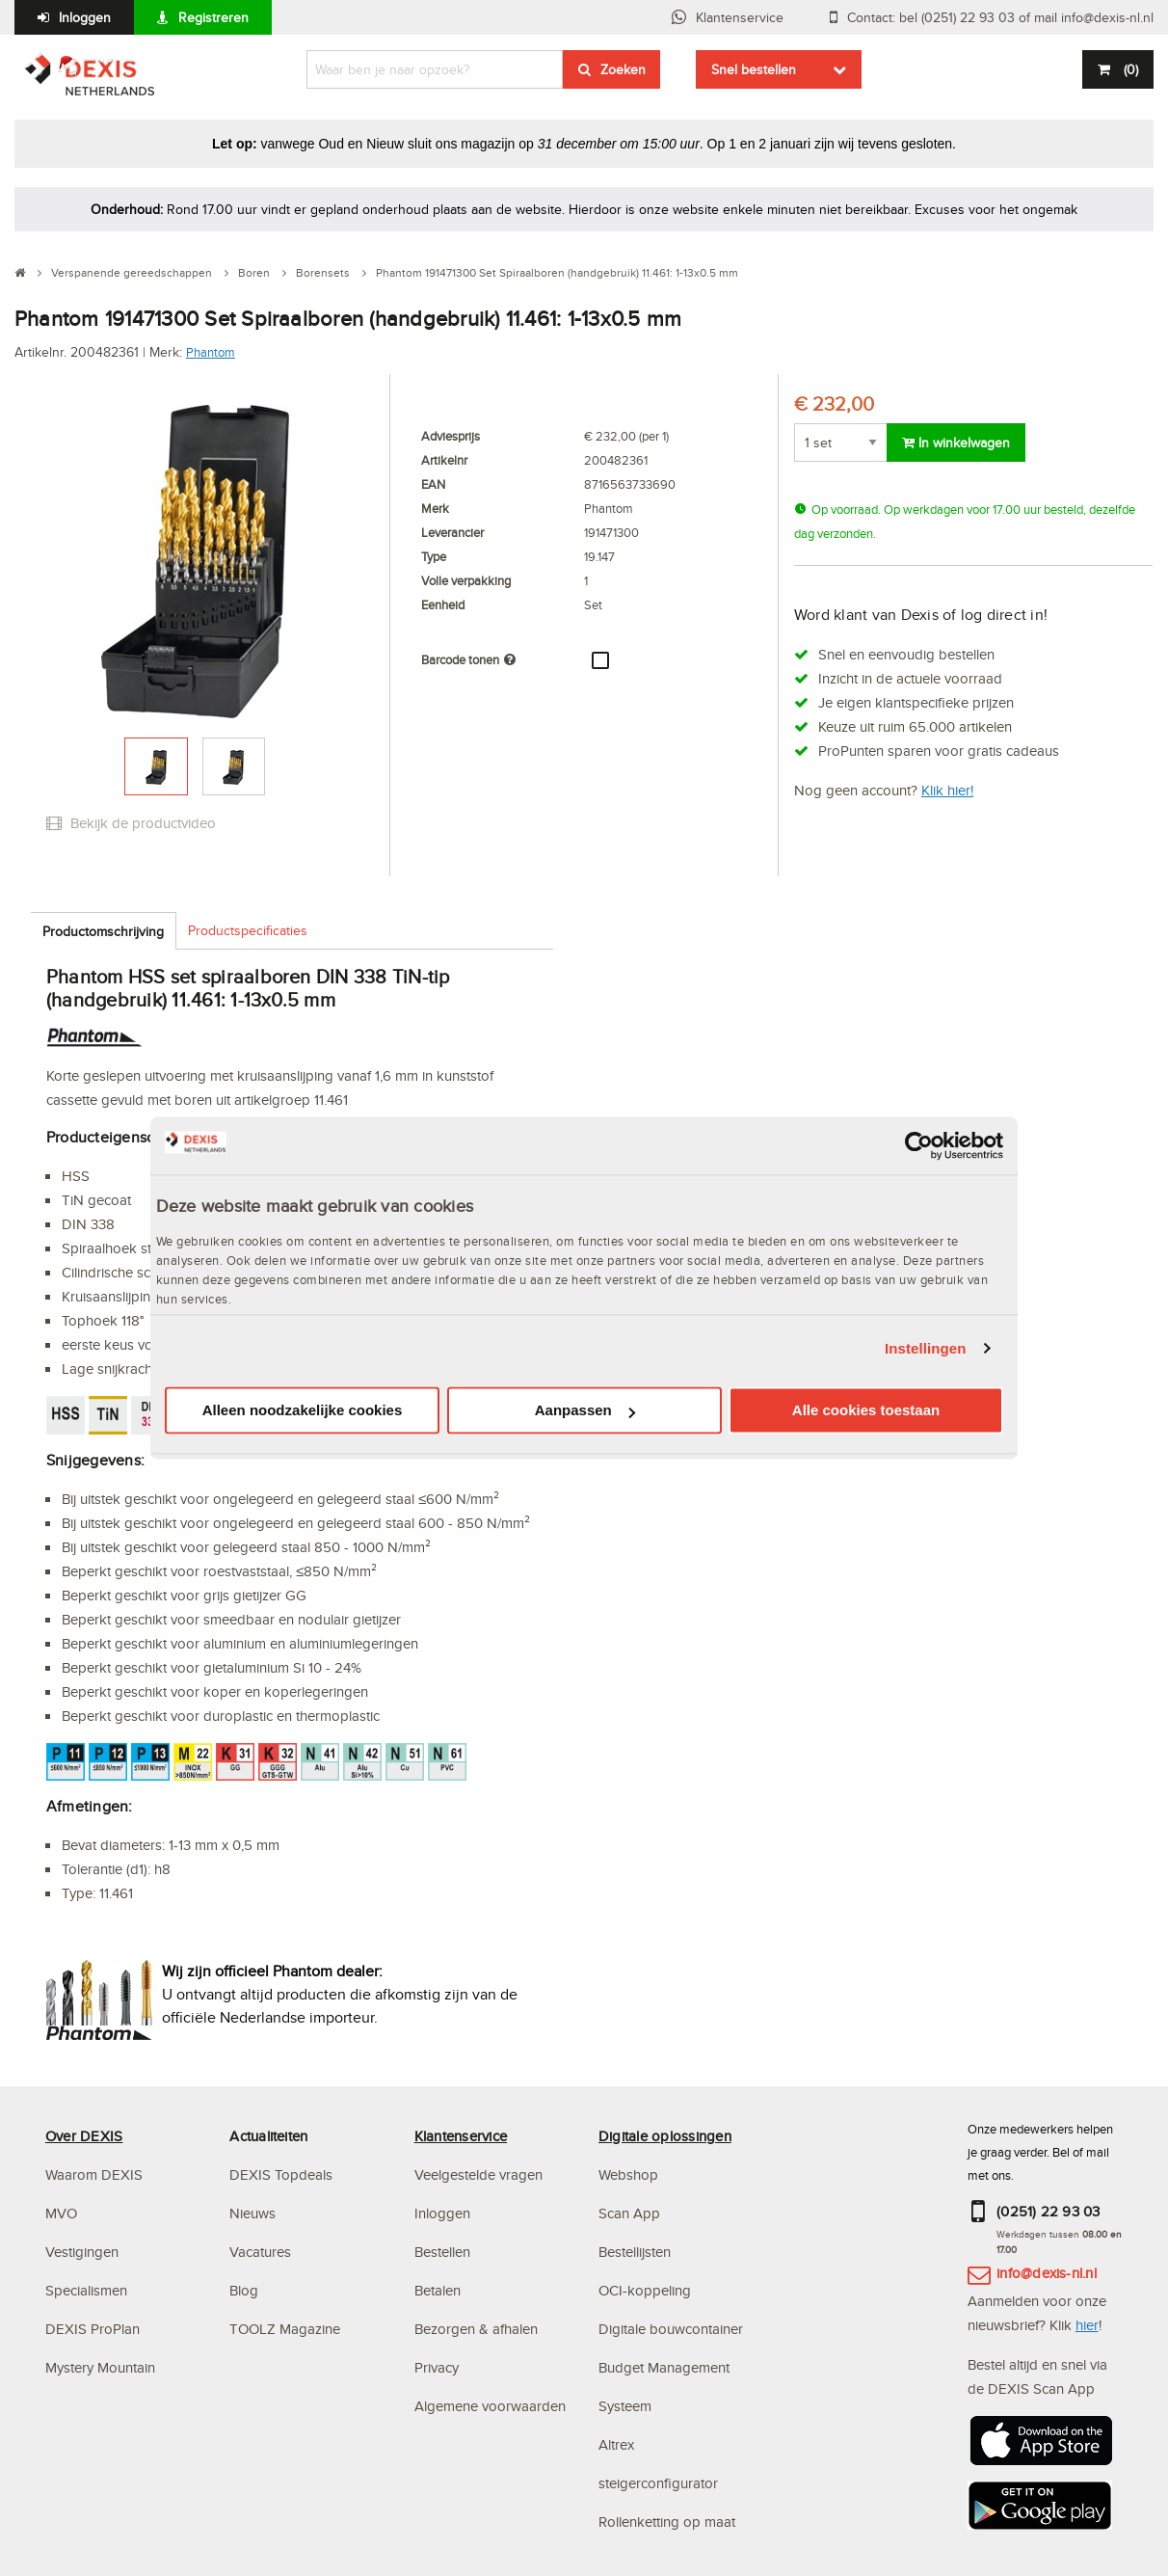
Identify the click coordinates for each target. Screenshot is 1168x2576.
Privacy (436, 2367)
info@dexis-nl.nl (1046, 2273)
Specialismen (86, 2290)
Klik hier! (947, 790)
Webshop (628, 2174)
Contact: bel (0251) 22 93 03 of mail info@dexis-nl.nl (1000, 17)
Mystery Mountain (100, 2367)
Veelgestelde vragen (480, 2174)
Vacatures (260, 2251)
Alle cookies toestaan (866, 1411)
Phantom (210, 352)
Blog (243, 2290)
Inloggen (85, 17)
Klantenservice (739, 17)
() (1129, 69)
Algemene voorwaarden (490, 2406)
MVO (61, 2213)
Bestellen (442, 2251)
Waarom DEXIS (94, 2174)
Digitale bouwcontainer (670, 2329)
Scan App (629, 2213)
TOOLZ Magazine (284, 2329)
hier (1087, 2325)
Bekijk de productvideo (131, 823)
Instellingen (926, 1348)
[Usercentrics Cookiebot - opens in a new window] (919, 1145)
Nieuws (252, 2213)
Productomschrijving (103, 931)
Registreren (213, 17)
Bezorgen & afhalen (476, 2329)
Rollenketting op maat (666, 2521)
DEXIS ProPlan (92, 2329)
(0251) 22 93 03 (1048, 2211)
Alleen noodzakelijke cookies (302, 1411)
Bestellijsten (634, 2251)
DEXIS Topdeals (280, 2174)
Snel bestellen (753, 69)
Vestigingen (82, 2251)
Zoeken (623, 69)
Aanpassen (585, 1411)
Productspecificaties (247, 930)
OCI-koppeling (644, 2290)
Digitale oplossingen (664, 2136)
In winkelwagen (956, 442)
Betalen (437, 2290)
